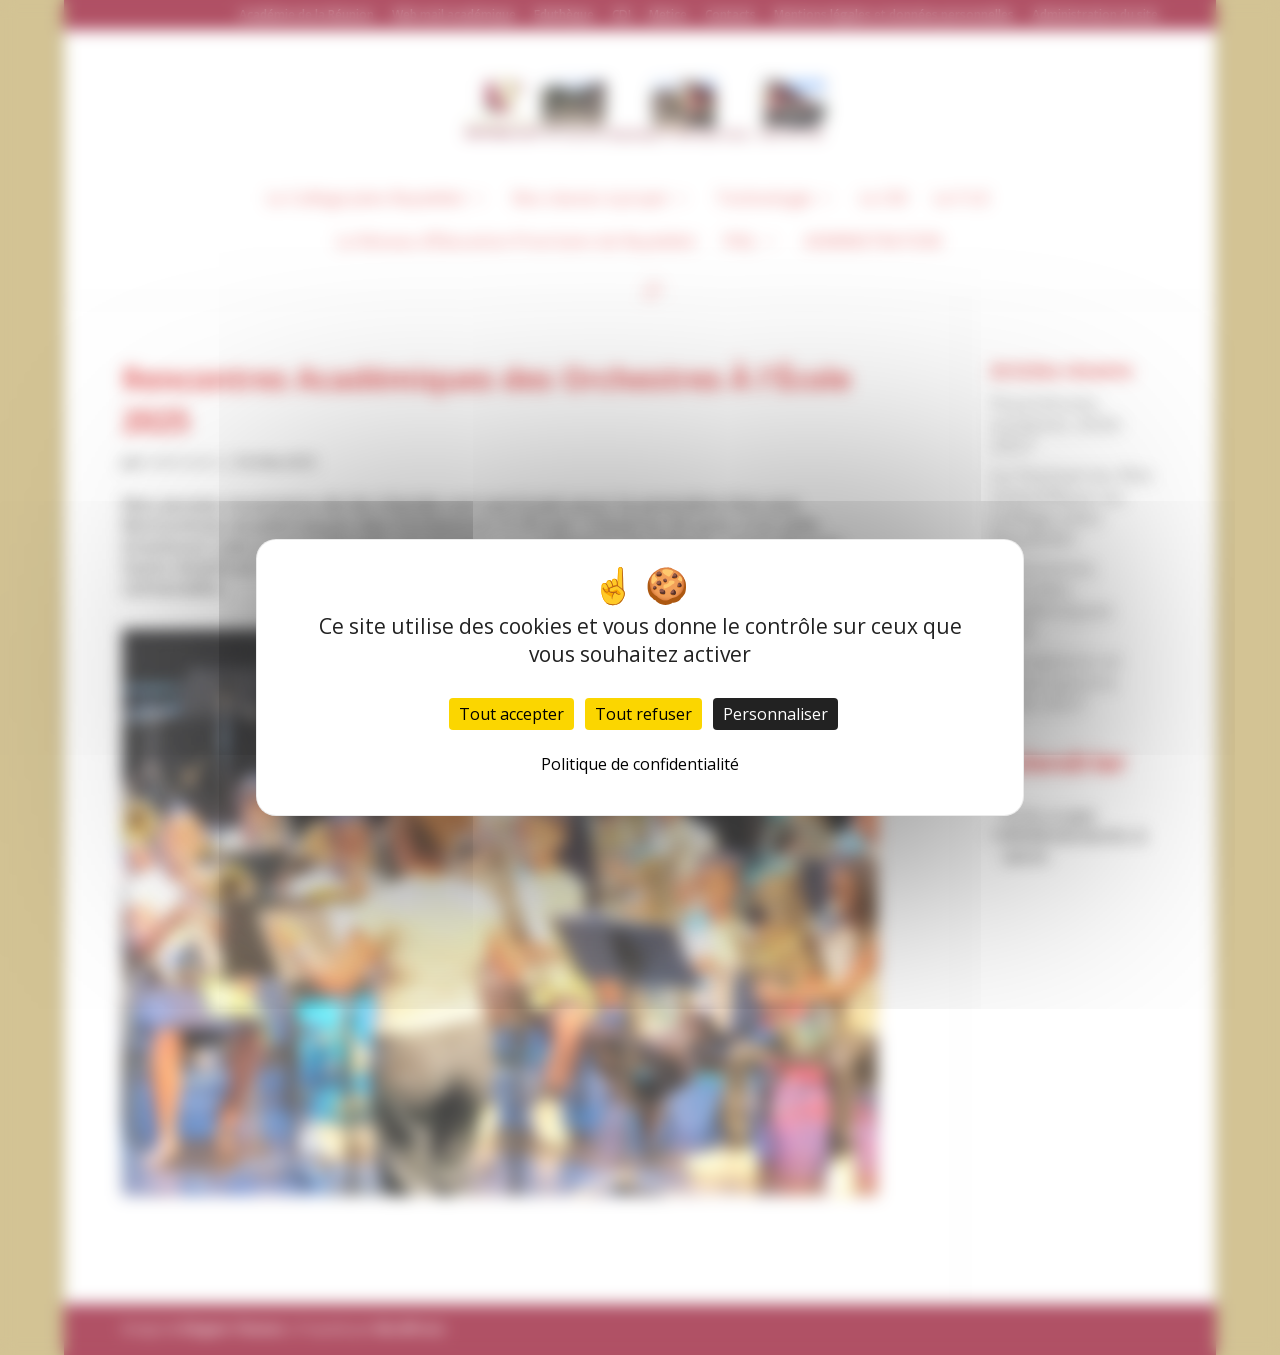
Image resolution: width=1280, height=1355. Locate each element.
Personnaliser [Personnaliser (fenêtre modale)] (775, 714)
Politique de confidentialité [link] (640, 764)
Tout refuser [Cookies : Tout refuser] (643, 714)
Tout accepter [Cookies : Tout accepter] (511, 714)
